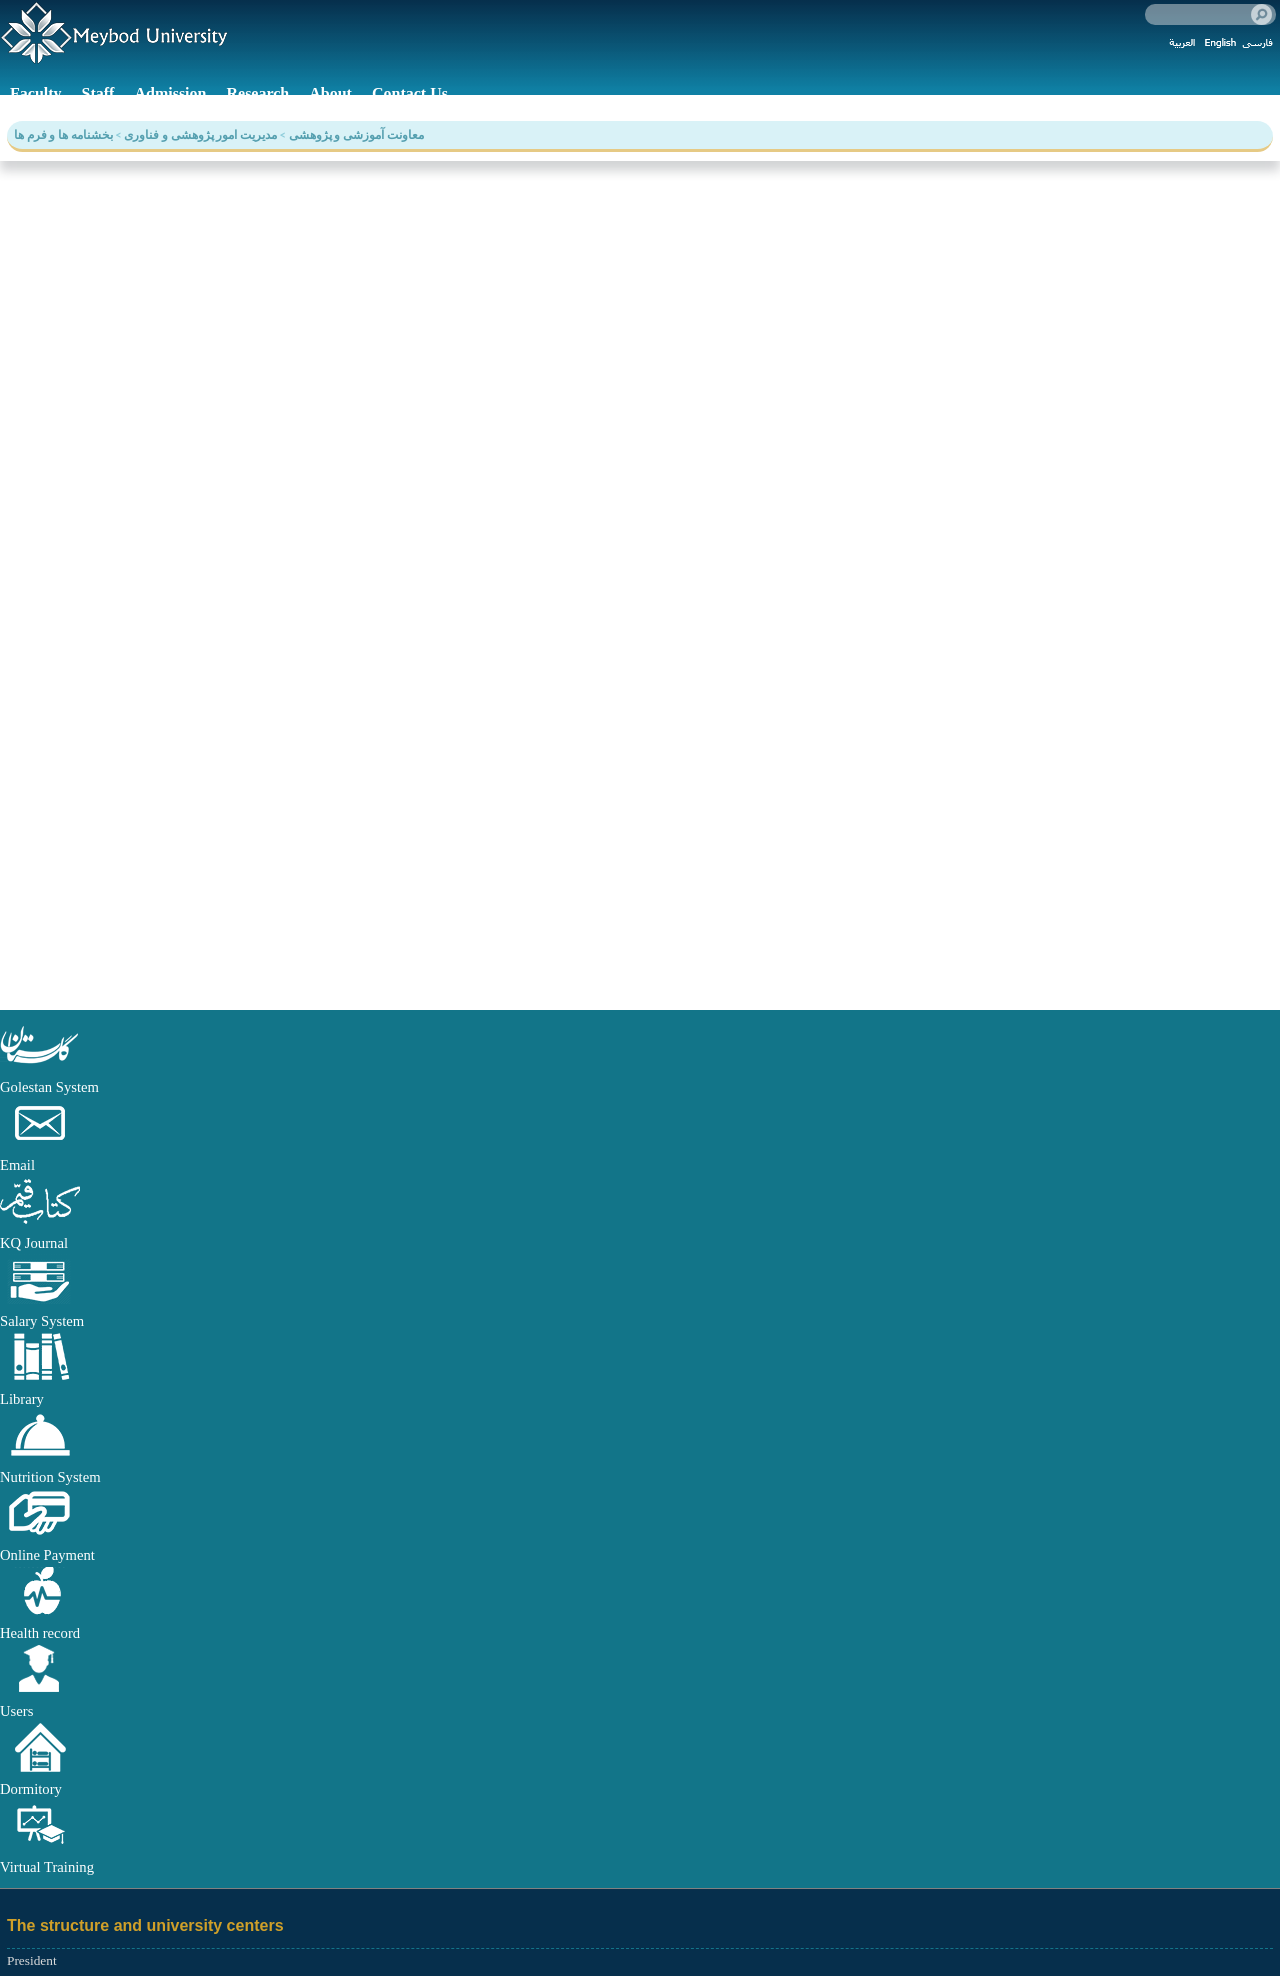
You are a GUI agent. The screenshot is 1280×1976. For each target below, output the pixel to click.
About (330, 93)
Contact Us (410, 93)
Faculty (36, 93)
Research (257, 93)
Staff (98, 93)
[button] (40, 1065)
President (32, 1960)
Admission (170, 93)
